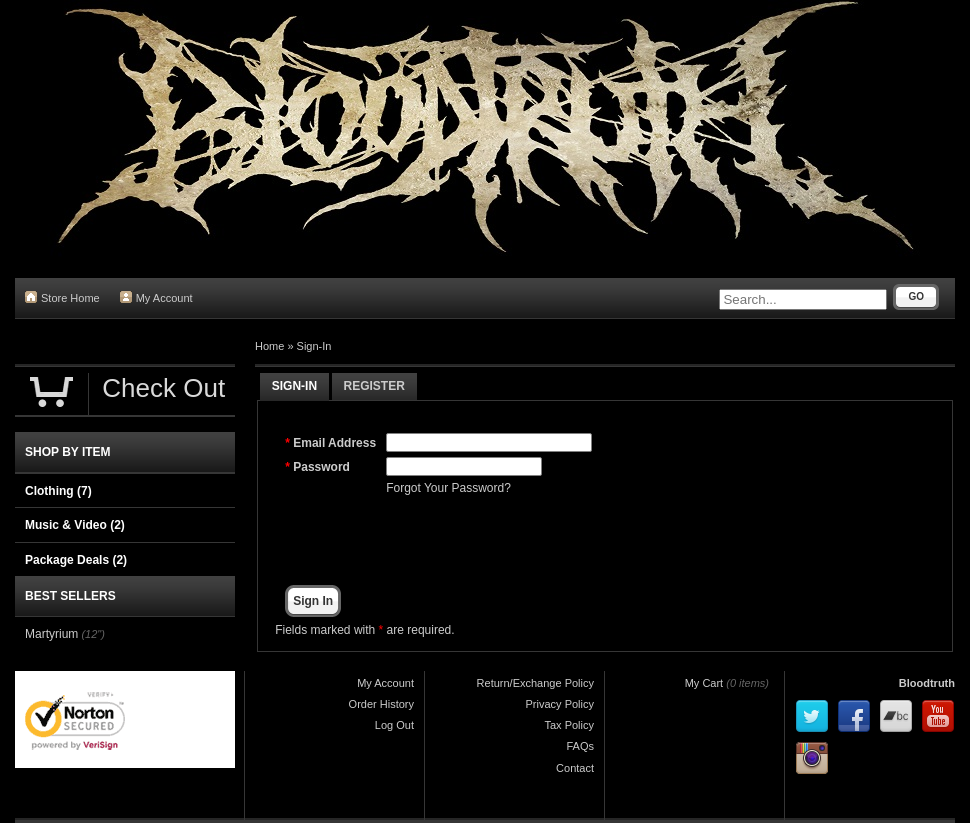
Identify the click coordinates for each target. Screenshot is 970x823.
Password (321, 467)
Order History (381, 704)
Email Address (334, 443)
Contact (575, 768)
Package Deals (76, 560)
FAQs (580, 746)
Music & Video (75, 525)
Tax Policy (569, 725)
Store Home (62, 297)
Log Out (394, 725)
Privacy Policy (560, 704)
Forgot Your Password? (448, 488)
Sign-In (314, 346)
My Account (156, 297)
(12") (92, 634)
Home (269, 346)
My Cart (704, 683)
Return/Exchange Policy (535, 683)
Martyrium (51, 634)
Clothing (58, 491)
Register (374, 386)
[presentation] (538, 541)
